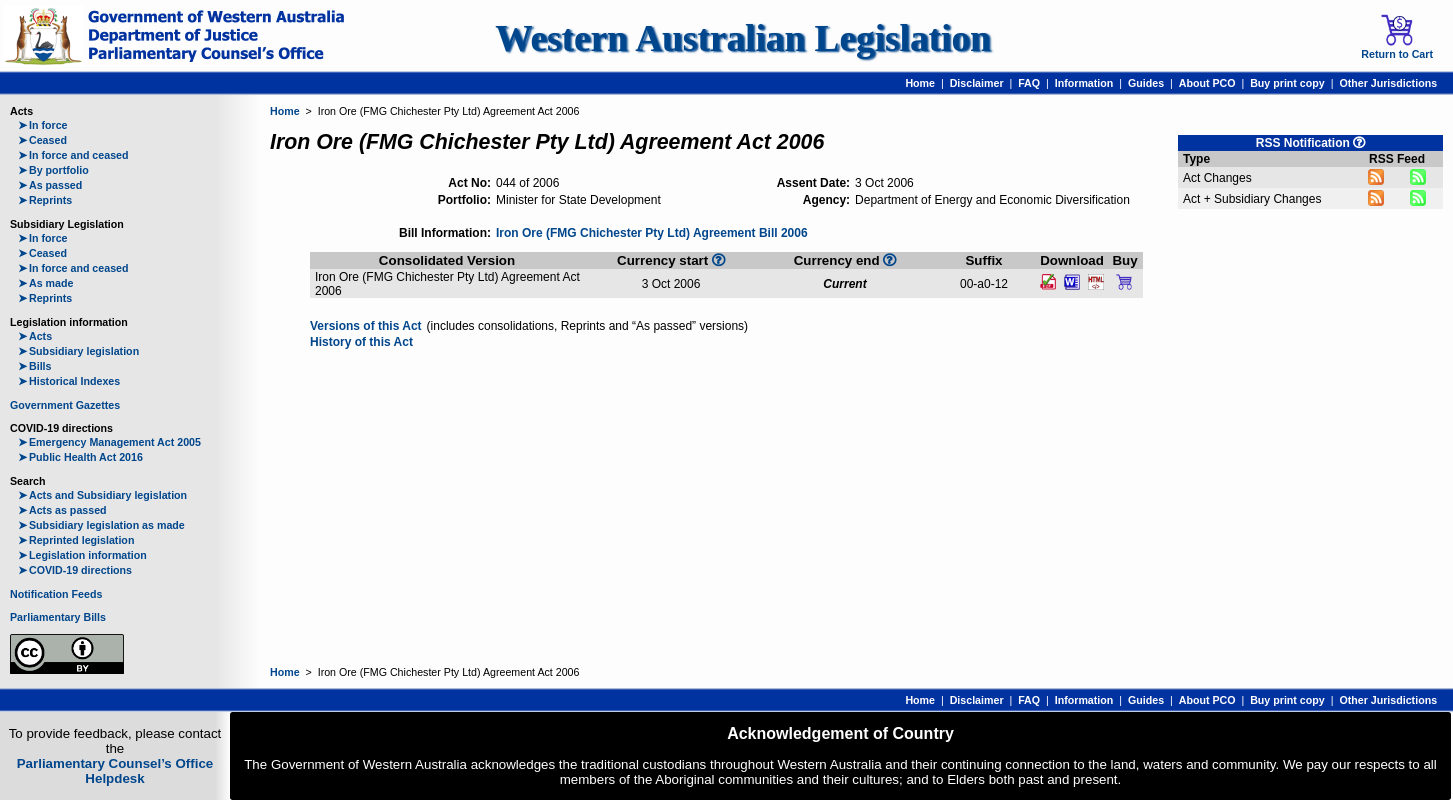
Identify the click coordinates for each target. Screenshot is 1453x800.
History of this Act (361, 342)
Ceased (42, 140)
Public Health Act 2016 (80, 457)
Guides (1146, 83)
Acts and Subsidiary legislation (102, 495)
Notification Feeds (56, 594)
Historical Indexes (69, 381)
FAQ (1029, 83)
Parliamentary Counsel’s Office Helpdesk (115, 771)
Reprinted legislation (76, 540)
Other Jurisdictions (1388, 83)
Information (1084, 83)
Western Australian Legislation (743, 38)
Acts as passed (62, 510)
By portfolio (53, 170)
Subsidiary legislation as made (101, 525)
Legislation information (82, 555)
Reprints (45, 200)
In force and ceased (73, 155)
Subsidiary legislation (78, 351)
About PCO (1207, 83)
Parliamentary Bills (58, 617)
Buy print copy (1287, 83)
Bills (35, 366)
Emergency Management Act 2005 (109, 442)
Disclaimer (977, 83)
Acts (35, 336)
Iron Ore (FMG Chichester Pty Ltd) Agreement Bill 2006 (652, 233)
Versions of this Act (366, 326)
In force (43, 125)
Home (920, 83)
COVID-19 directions (75, 570)
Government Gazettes (65, 405)
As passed (50, 185)
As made (45, 283)
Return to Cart (1397, 37)
